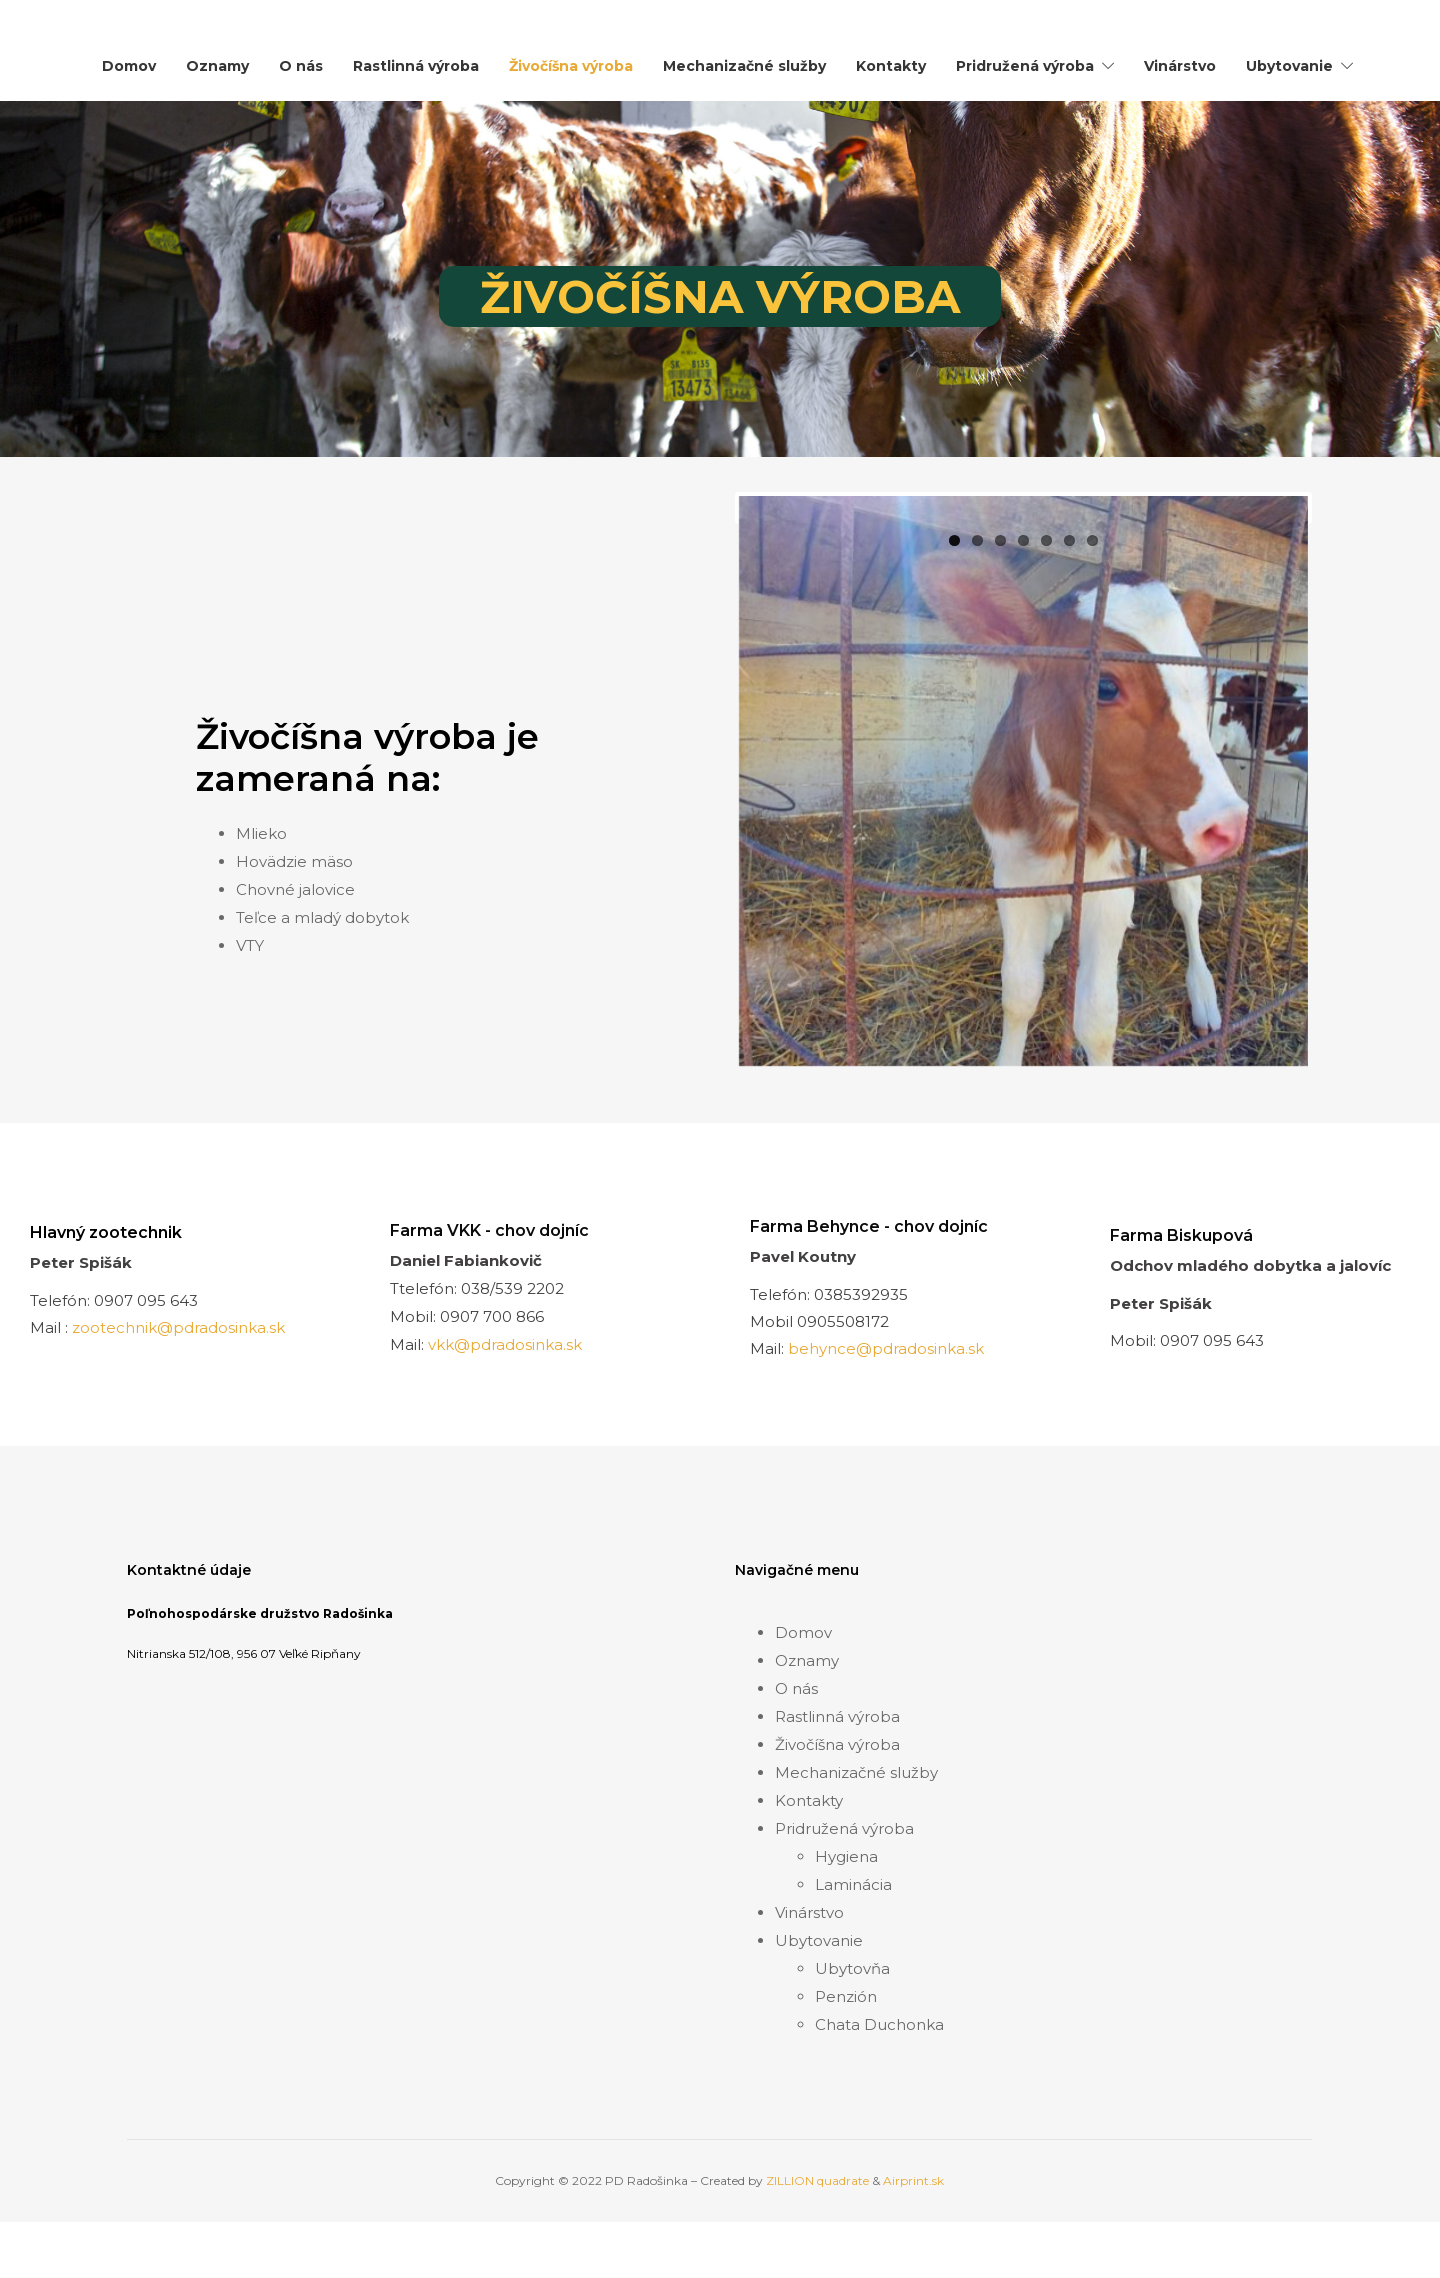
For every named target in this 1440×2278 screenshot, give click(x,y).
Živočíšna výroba (571, 66)
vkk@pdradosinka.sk (505, 1408)
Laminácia (853, 1948)
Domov (129, 66)
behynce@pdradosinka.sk (886, 1412)
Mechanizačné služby (744, 66)
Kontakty (891, 66)
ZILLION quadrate (817, 2244)
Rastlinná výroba (416, 66)
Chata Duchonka (879, 2088)
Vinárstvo (1180, 66)
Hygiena (846, 1920)
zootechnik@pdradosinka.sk (178, 1391)
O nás (301, 66)
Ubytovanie (1289, 66)
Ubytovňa (852, 2032)
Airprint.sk (913, 2244)
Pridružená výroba (1025, 66)
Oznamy (217, 66)
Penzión (846, 2060)
